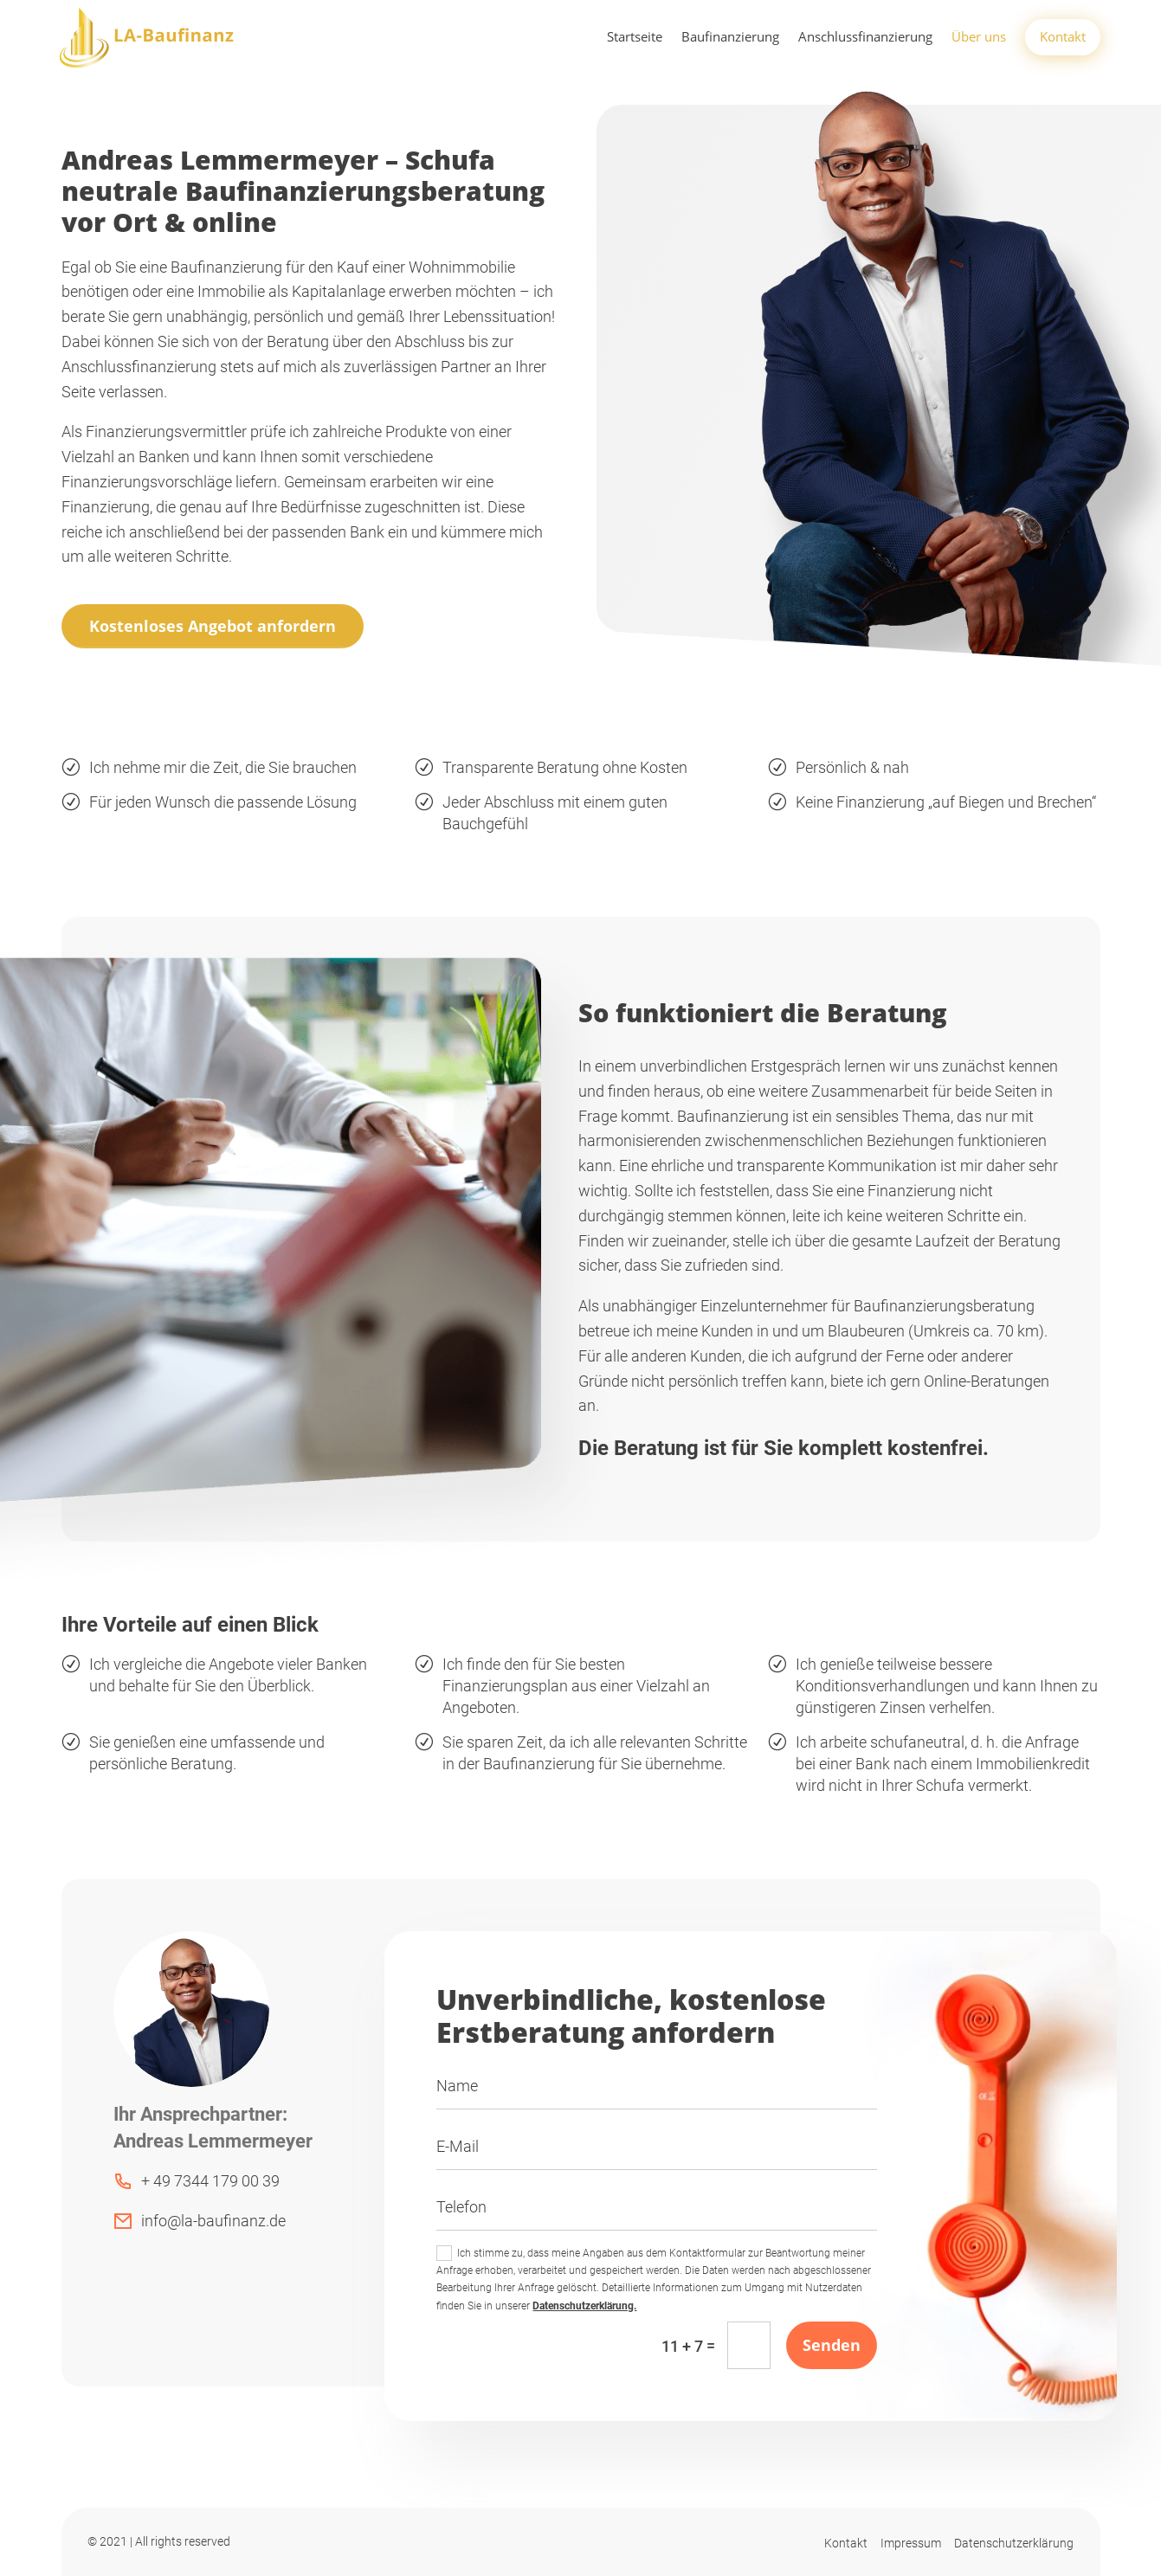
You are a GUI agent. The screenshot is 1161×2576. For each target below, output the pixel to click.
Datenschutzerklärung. (584, 2306)
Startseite (634, 37)
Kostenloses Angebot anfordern (212, 625)
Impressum (910, 2543)
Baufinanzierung (730, 37)
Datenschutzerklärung (1014, 2543)
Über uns (978, 37)
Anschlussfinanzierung (865, 37)
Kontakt (1063, 36)
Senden (832, 2344)
